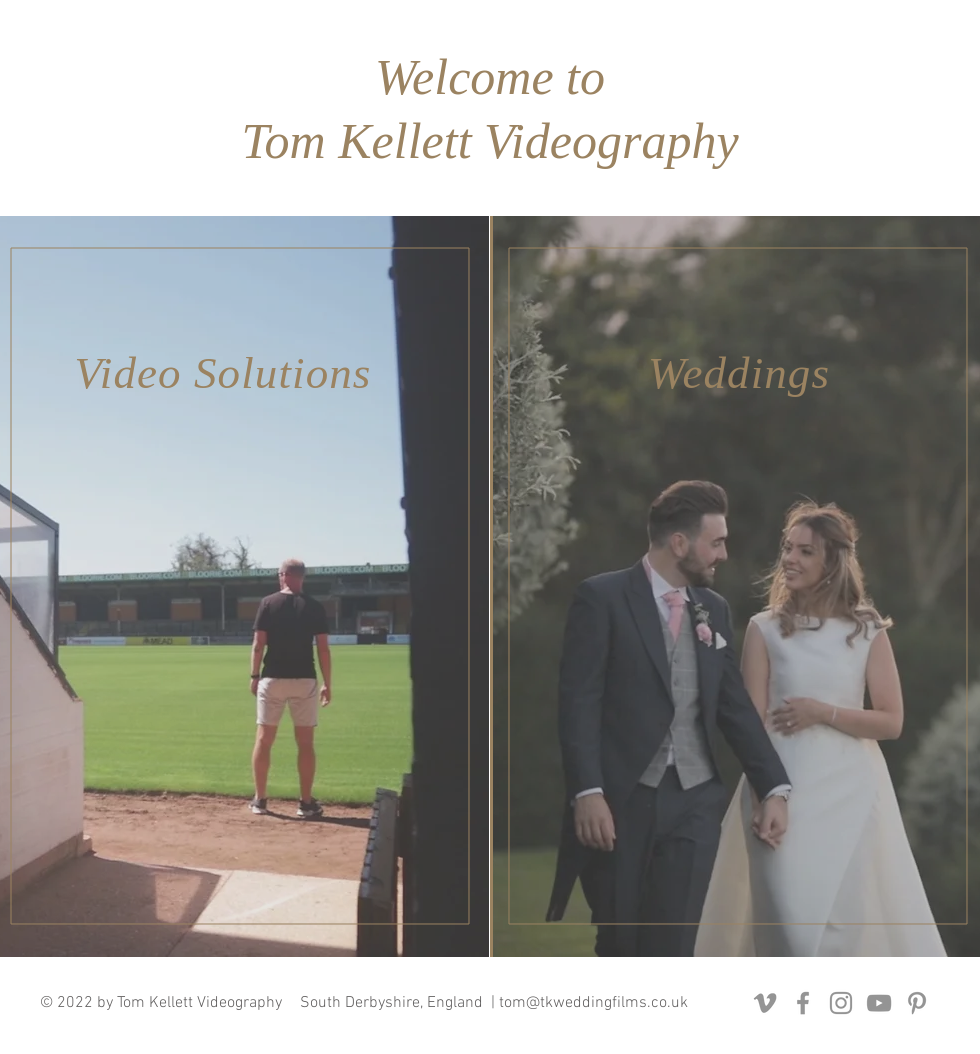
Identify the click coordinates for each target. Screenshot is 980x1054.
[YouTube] (879, 1003)
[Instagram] (841, 1003)
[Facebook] (803, 1003)
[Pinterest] (917, 1003)
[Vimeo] (765, 1003)
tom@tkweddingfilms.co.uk (593, 1003)
